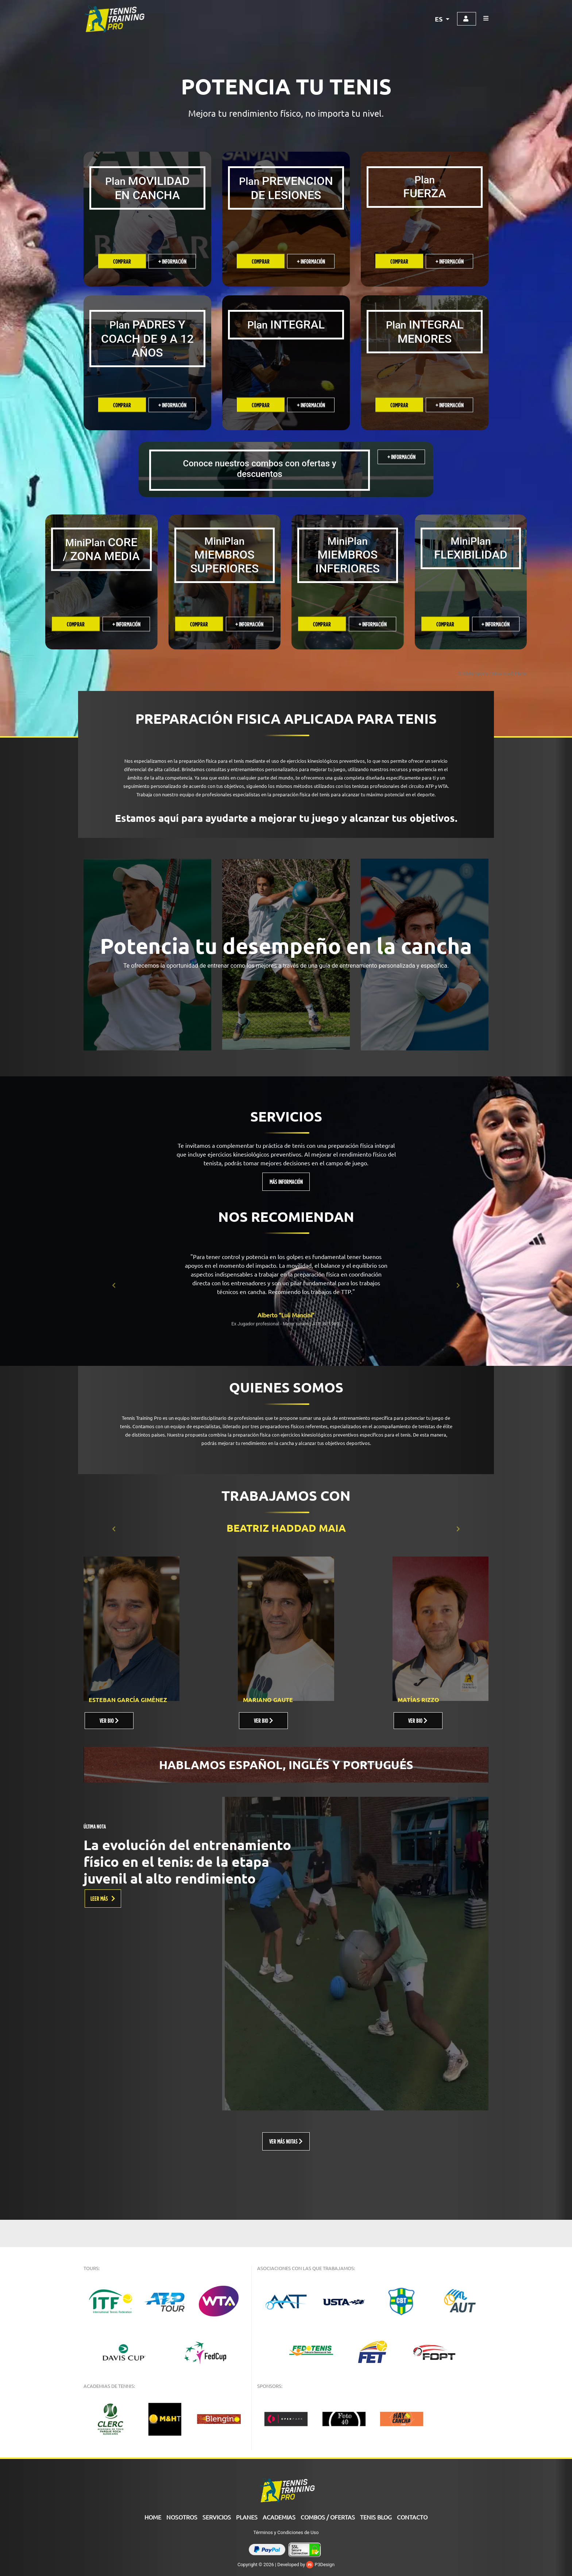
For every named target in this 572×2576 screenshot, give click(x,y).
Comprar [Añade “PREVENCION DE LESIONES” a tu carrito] (261, 261)
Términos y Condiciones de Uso (286, 2532)
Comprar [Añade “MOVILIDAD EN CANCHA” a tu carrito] (122, 261)
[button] (114, 1285)
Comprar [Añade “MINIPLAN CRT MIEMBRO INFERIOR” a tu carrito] (322, 624)
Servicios (216, 2517)
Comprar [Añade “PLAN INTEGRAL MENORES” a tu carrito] (399, 404)
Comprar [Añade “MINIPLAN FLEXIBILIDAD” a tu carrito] (445, 624)
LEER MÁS (102, 1898)
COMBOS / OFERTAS (328, 2517)
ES (439, 19)
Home (152, 2517)
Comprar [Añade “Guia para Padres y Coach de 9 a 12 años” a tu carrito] (122, 404)
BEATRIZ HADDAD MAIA (286, 1527)
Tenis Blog (376, 2517)
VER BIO (109, 1720)
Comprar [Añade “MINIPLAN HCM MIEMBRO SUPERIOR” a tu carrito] (199, 624)
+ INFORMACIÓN (172, 261)
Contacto (412, 2517)
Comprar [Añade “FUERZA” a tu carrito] (399, 261)
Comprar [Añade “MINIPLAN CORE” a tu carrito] (76, 624)
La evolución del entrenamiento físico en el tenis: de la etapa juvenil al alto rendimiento (187, 1861)
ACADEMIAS (279, 2517)
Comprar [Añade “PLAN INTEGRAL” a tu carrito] (261, 404)
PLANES (247, 2517)
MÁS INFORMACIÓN (286, 1181)
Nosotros (181, 2517)
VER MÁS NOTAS (286, 2141)
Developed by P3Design (306, 2564)
